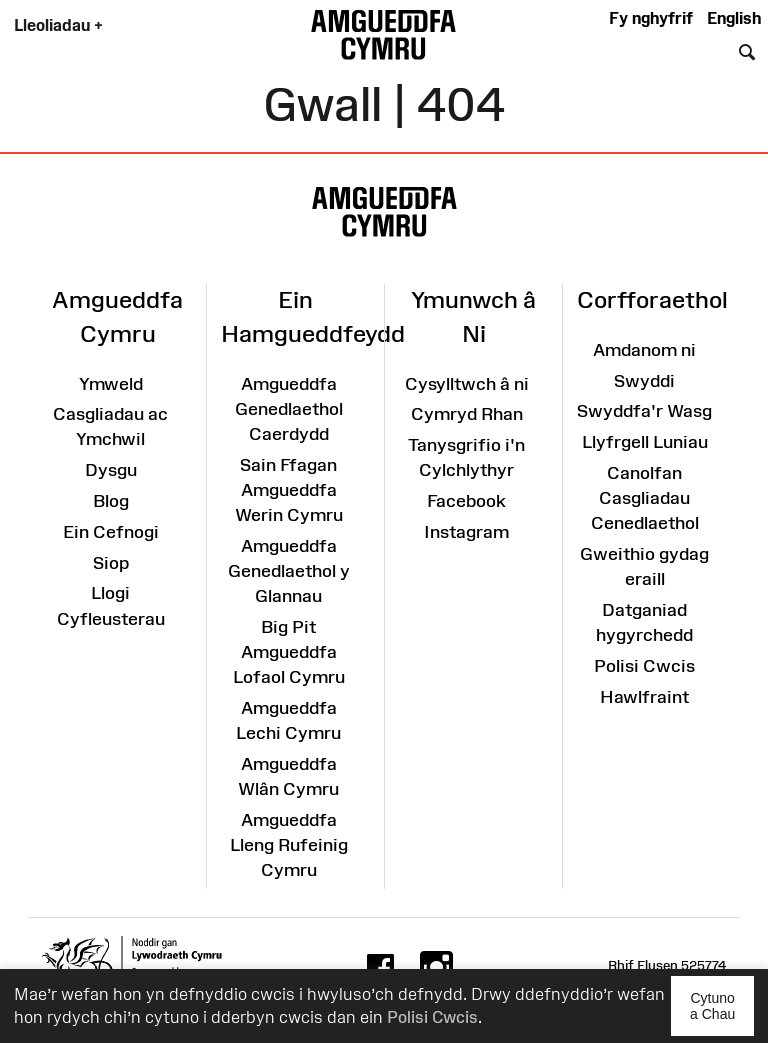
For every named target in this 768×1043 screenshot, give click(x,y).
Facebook (466, 501)
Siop (111, 563)
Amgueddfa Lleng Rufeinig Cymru (289, 845)
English (734, 18)
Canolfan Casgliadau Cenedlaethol (645, 498)
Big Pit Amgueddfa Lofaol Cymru (289, 652)
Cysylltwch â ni (467, 384)
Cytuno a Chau (722, 1013)
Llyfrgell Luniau (645, 442)
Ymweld (111, 384)
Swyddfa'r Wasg (644, 411)
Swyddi (644, 381)
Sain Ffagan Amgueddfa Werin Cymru (289, 490)
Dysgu (111, 470)
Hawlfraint (644, 697)
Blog (111, 501)
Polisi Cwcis (432, 1017)
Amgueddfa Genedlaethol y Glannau (289, 571)
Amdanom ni (644, 350)
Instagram (466, 532)
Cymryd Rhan (467, 414)
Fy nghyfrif (651, 18)
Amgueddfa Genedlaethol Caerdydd (289, 409)
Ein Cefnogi (111, 532)
